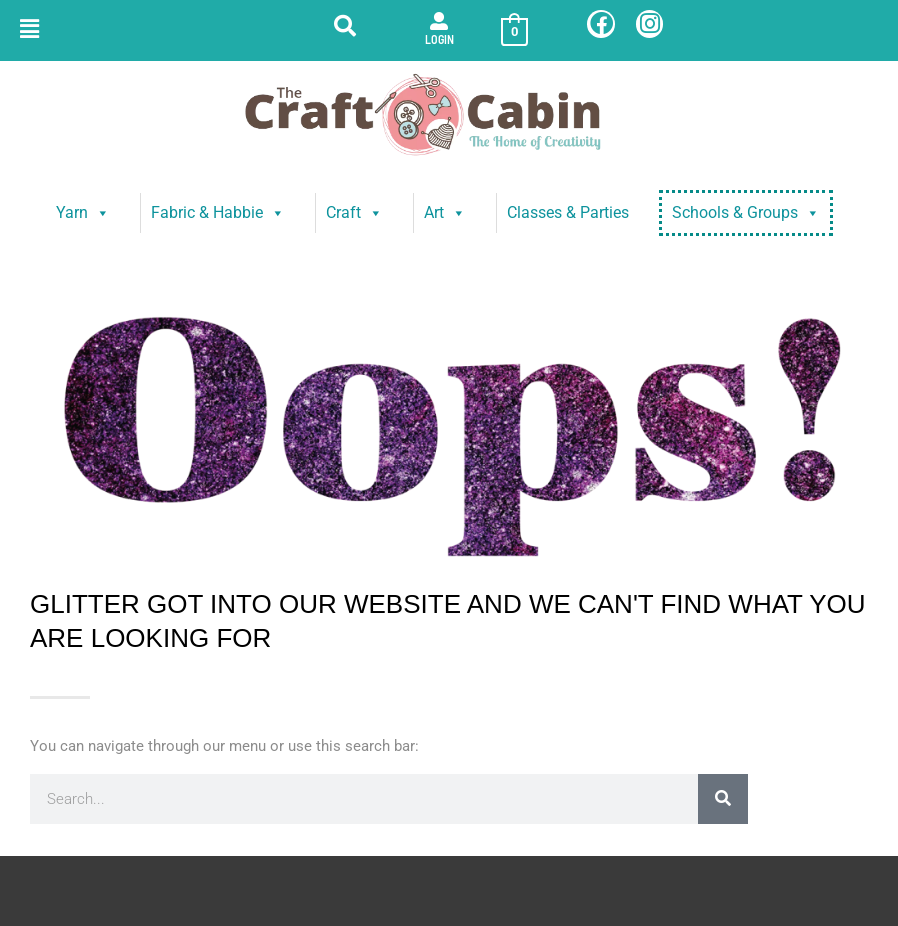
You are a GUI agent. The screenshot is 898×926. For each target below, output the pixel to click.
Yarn (83, 213)
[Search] (723, 799)
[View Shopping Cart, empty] (514, 31)
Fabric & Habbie (218, 213)
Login (439, 39)
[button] (29, 29)
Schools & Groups (746, 213)
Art (445, 213)
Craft (354, 213)
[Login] (439, 21)
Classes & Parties (568, 212)
